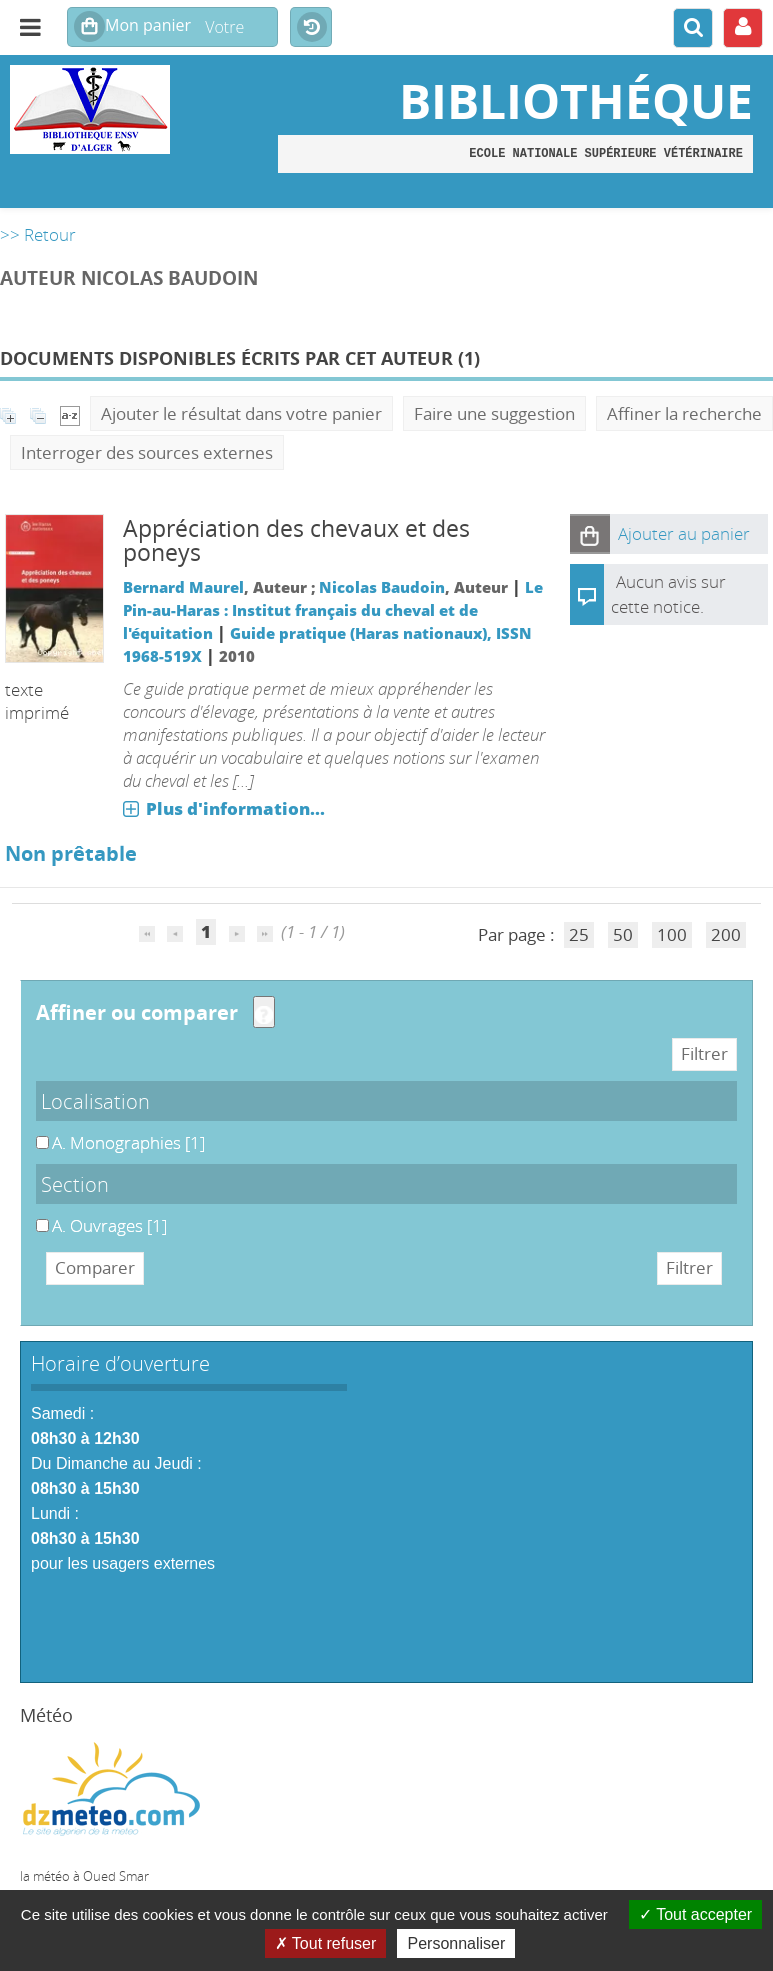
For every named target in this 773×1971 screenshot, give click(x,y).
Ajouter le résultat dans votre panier (241, 413)
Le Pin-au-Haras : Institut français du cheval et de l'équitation (333, 610)
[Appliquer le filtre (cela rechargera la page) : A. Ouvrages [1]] (109, 1225)
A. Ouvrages (36, 1214)
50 (623, 934)
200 (726, 934)
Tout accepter (695, 1914)
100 (672, 934)
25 (579, 934)
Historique (311, 28)
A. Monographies (36, 1131)
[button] (590, 534)
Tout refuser (326, 1943)
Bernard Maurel (183, 587)
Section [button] (75, 1184)
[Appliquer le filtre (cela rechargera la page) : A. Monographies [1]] (128, 1142)
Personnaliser (456, 1943)
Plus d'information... (235, 808)
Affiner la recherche (684, 413)
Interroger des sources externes (147, 452)
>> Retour (38, 234)
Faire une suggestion (494, 413)
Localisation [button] (95, 1101)
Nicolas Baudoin (382, 587)
